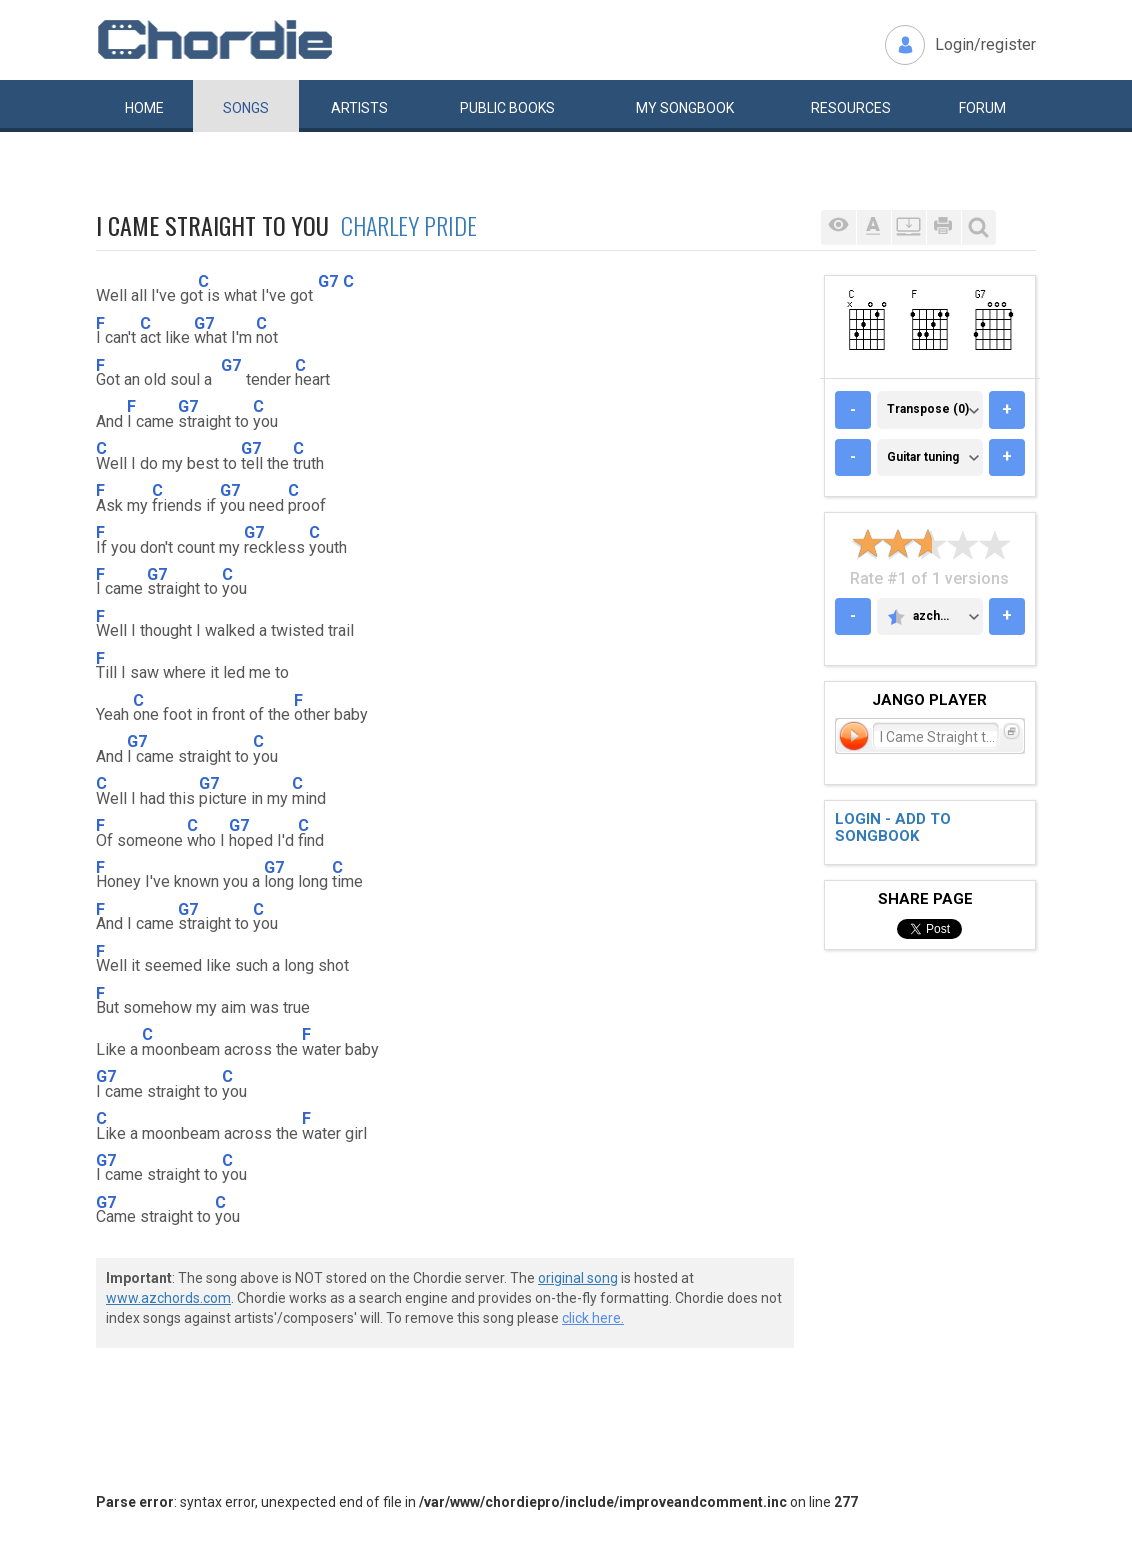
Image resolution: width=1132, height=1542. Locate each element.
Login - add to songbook (893, 827)
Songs (246, 108)
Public (507, 108)
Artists (359, 108)
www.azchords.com (168, 1298)
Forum (982, 108)
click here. (593, 1318)
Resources (851, 108)
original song (578, 1278)
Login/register (985, 44)
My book (685, 108)
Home (144, 108)
